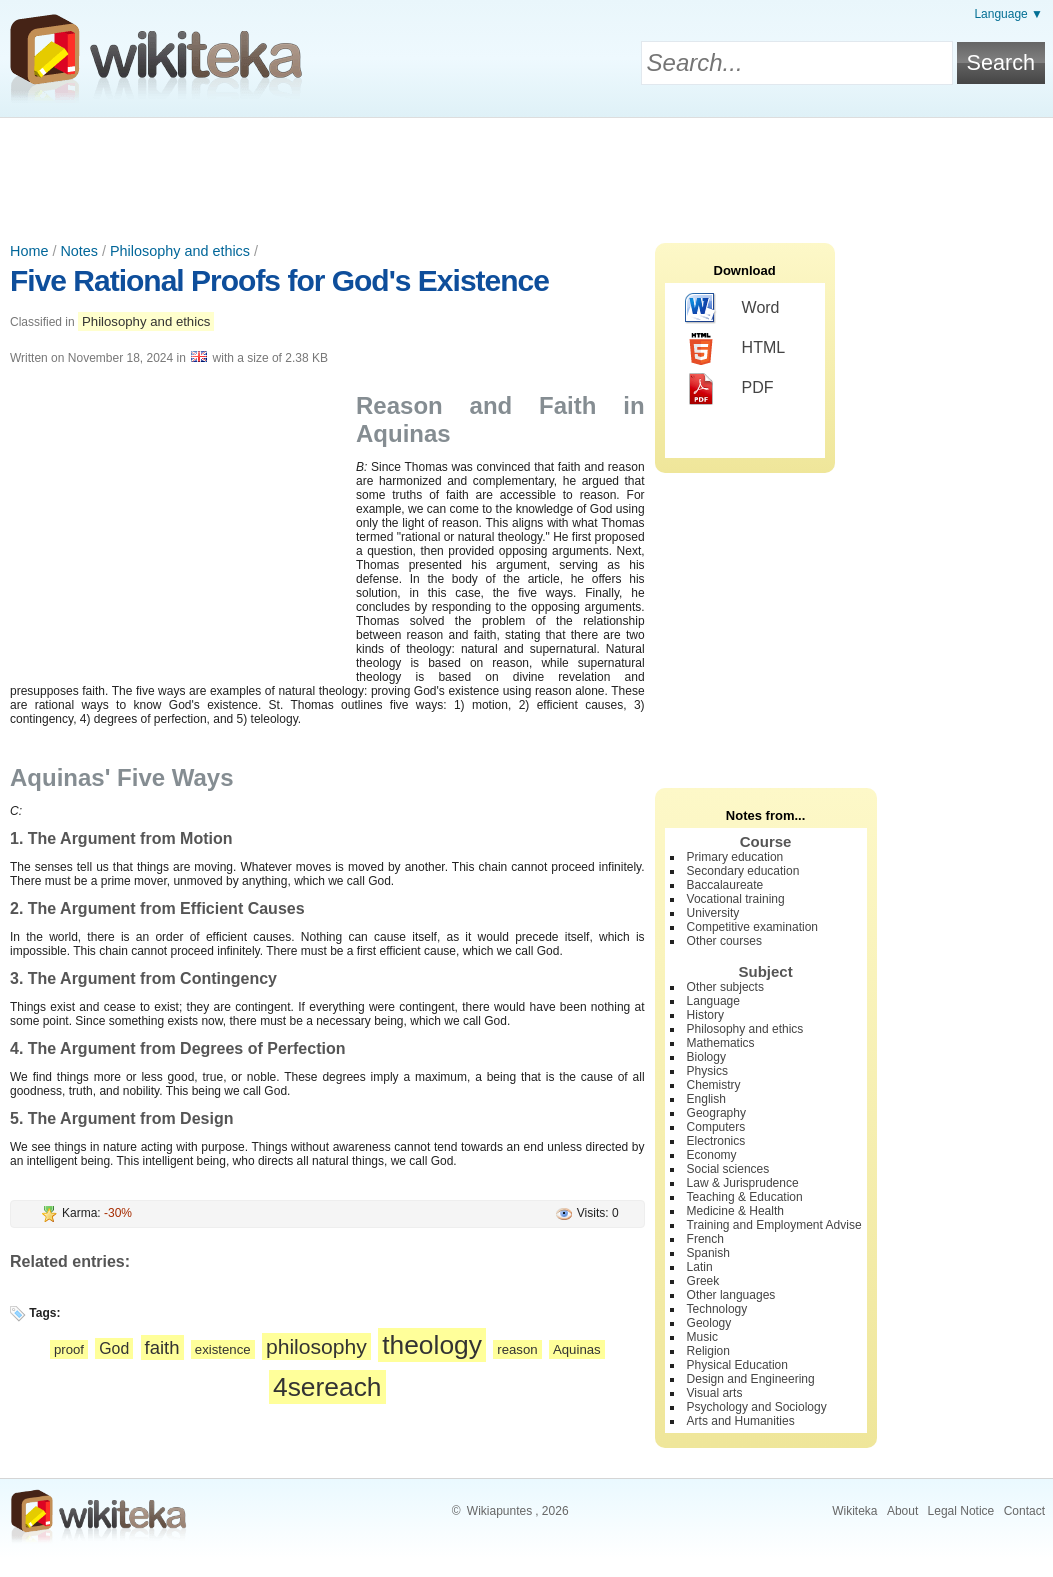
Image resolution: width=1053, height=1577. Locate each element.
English (706, 1099)
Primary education (735, 857)
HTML (735, 349)
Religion (708, 1351)
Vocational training (736, 899)
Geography (716, 1113)
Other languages (731, 1295)
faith (162, 1347)
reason (517, 1349)
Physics (707, 1071)
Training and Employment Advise (774, 1225)
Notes (79, 251)
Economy (712, 1155)
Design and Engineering (751, 1379)
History (705, 1015)
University (713, 913)
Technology (717, 1309)
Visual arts (715, 1393)
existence (223, 1349)
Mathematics (721, 1043)
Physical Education (737, 1365)
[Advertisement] (527, 173)
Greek (703, 1281)
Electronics (716, 1141)
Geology (709, 1323)
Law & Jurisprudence (743, 1183)
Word (732, 309)
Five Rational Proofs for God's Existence (279, 280)
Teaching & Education (745, 1197)
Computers (716, 1127)
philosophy (316, 1346)
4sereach (327, 1387)
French (705, 1239)
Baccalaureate (725, 885)
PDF (729, 389)
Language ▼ (1008, 14)
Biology (706, 1057)
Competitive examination (752, 927)
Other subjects (725, 987)
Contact (1024, 1511)
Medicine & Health (735, 1211)
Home (29, 251)
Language (713, 1001)
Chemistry (714, 1085)
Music (702, 1337)
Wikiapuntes (499, 1511)
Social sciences (728, 1169)
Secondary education (743, 871)
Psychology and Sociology (757, 1407)
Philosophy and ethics (180, 251)
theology (432, 1345)
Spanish (708, 1253)
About (902, 1511)
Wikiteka (854, 1511)
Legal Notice (961, 1511)
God (114, 1348)
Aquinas (577, 1349)
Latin (700, 1267)
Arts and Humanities (741, 1421)
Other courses (724, 941)
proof (69, 1349)
